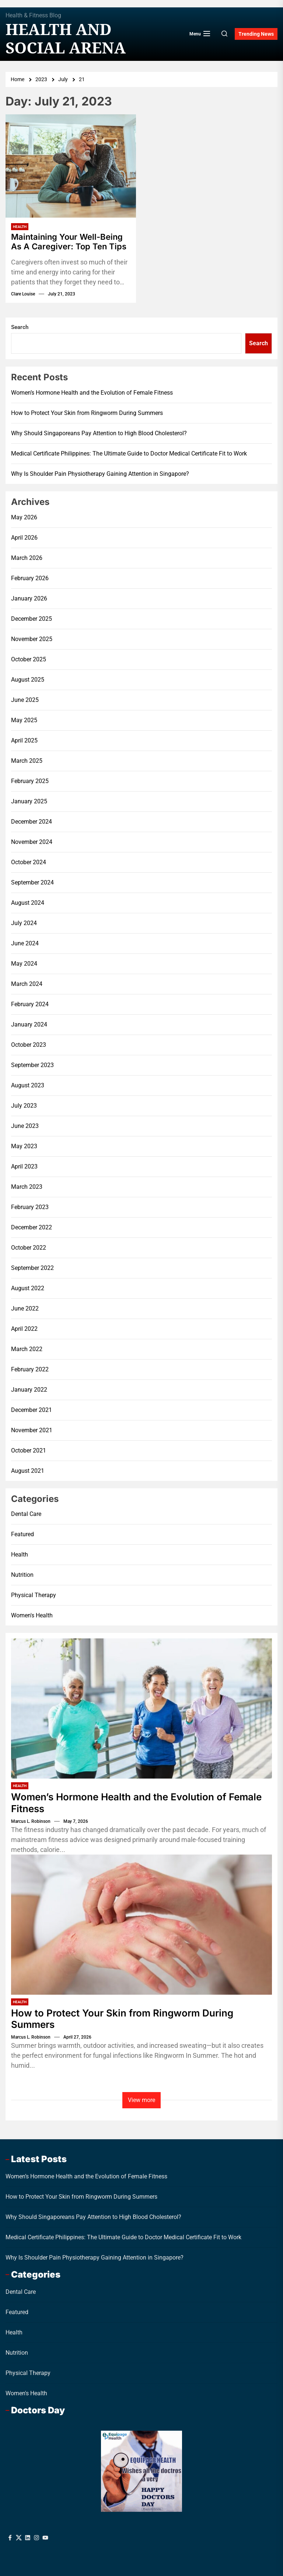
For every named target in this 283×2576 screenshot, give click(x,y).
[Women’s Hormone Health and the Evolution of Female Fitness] (141, 1708)
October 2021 (28, 1450)
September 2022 (32, 1267)
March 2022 (26, 1349)
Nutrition (22, 1574)
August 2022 (27, 1288)
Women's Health (32, 1615)
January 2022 (29, 1389)
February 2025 (30, 781)
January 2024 (29, 1024)
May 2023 (24, 1146)
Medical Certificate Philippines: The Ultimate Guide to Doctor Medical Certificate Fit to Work (129, 453)
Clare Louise (23, 294)
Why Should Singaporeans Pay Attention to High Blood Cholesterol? (99, 433)
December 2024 (31, 821)
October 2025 (28, 659)
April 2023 (24, 1166)
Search (19, 327)
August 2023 (27, 1085)
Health (20, 227)
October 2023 (28, 1044)
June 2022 (25, 1308)
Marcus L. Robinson (30, 1821)
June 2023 (25, 1125)
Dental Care (26, 1513)
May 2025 (24, 720)
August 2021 (27, 1470)
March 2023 (26, 1186)
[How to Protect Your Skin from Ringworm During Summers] (141, 1925)
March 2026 (26, 557)
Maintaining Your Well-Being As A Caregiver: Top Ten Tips (68, 241)
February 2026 (30, 578)
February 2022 (30, 1369)
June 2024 (25, 943)
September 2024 (32, 882)
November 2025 (31, 639)
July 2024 (24, 923)
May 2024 (24, 963)
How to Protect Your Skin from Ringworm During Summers (87, 412)
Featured (22, 1534)
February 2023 (30, 1207)
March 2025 (26, 760)
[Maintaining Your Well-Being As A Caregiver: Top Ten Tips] (71, 166)
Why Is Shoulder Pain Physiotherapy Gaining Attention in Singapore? (100, 473)
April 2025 (24, 740)
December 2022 (31, 1227)
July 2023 (24, 1105)
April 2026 (24, 537)
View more (141, 2100)
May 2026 (24, 517)
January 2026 (29, 598)
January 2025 (29, 801)
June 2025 (25, 699)
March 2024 (26, 983)
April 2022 (24, 1328)
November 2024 (31, 841)
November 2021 (31, 1430)
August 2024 (27, 902)
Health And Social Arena (66, 38)
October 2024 (28, 862)
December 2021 (31, 1409)
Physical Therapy (33, 1595)
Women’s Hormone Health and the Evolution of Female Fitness (92, 392)
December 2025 (31, 618)
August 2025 (27, 679)
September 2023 (32, 1065)
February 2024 (30, 1004)
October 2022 (28, 1247)
